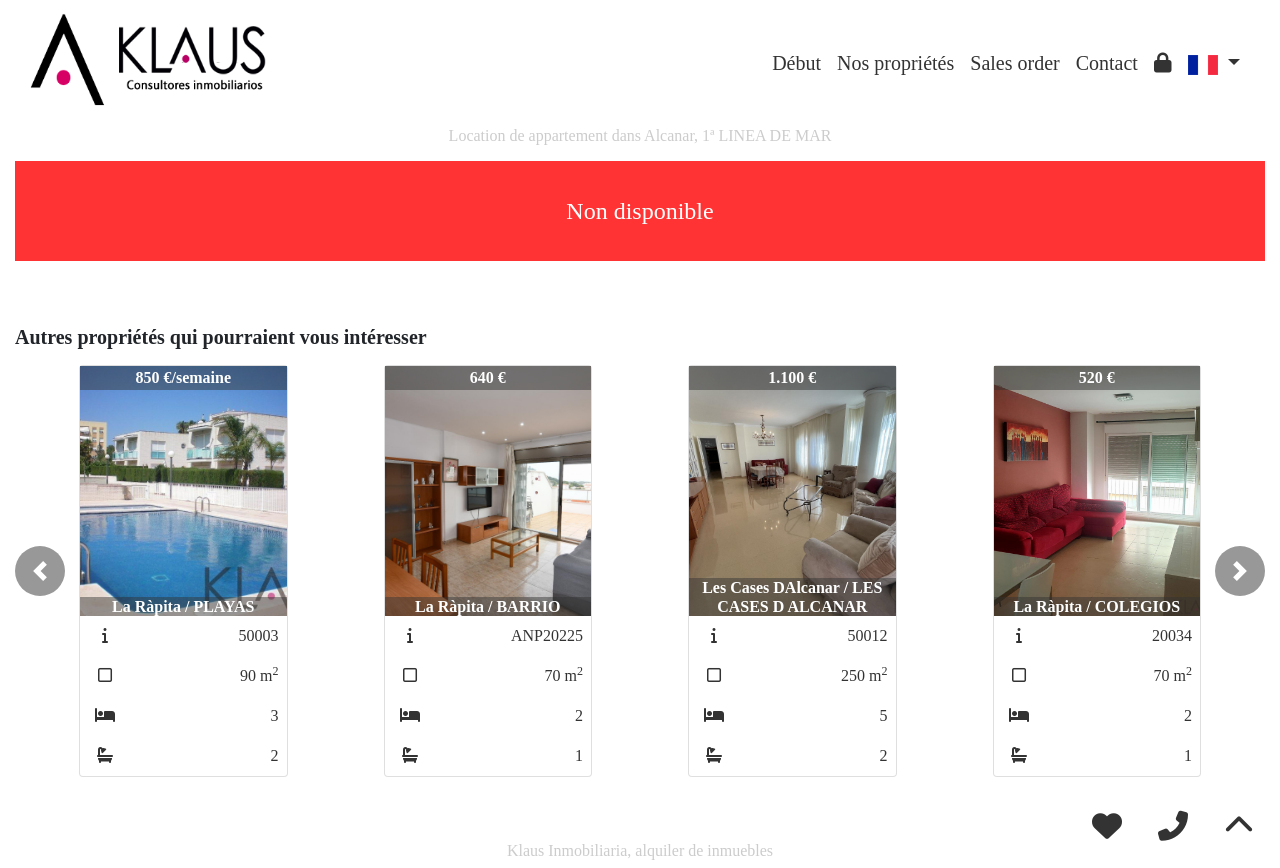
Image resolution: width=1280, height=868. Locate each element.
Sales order (1014, 63)
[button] (40, 571)
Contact (1107, 63)
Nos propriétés (895, 63)
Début (796, 63)
